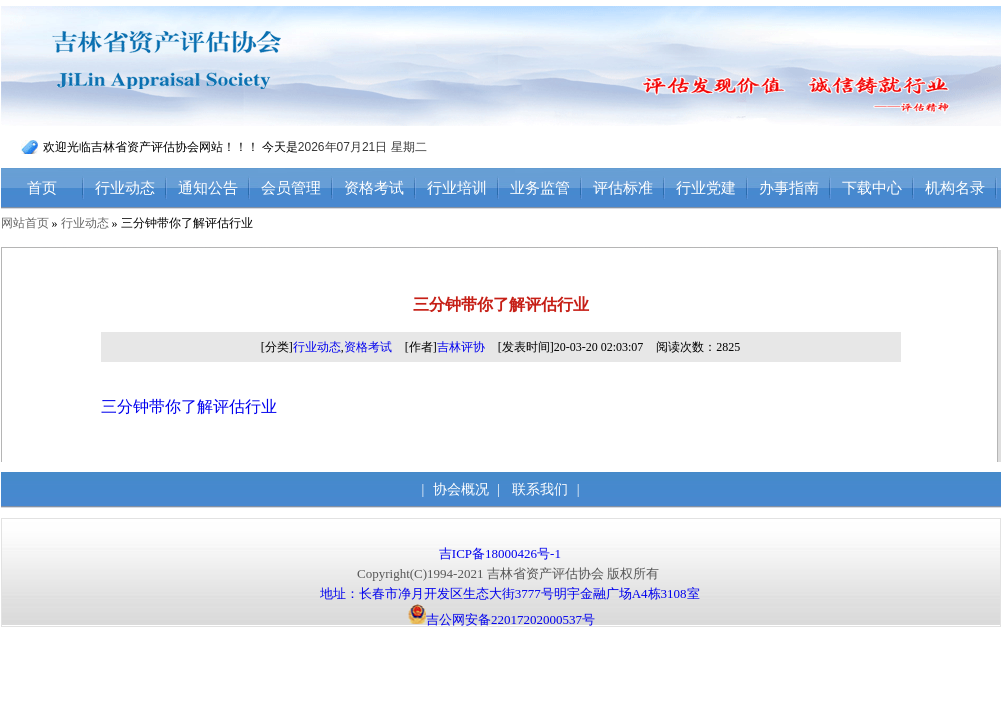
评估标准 (623, 188)
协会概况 (461, 489)
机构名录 (955, 188)
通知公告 (208, 188)
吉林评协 (461, 347)
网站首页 (25, 223)
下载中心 (872, 188)
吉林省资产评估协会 (208, 66)
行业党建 (706, 188)
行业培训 (457, 188)
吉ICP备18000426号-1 (501, 553)
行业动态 (125, 188)
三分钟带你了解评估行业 (189, 406)
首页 (42, 188)
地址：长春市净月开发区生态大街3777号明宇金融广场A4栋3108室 (510, 593)
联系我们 (540, 489)
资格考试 (374, 188)
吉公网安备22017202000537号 (501, 619)
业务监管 (540, 188)
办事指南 (789, 188)
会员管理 (291, 188)
